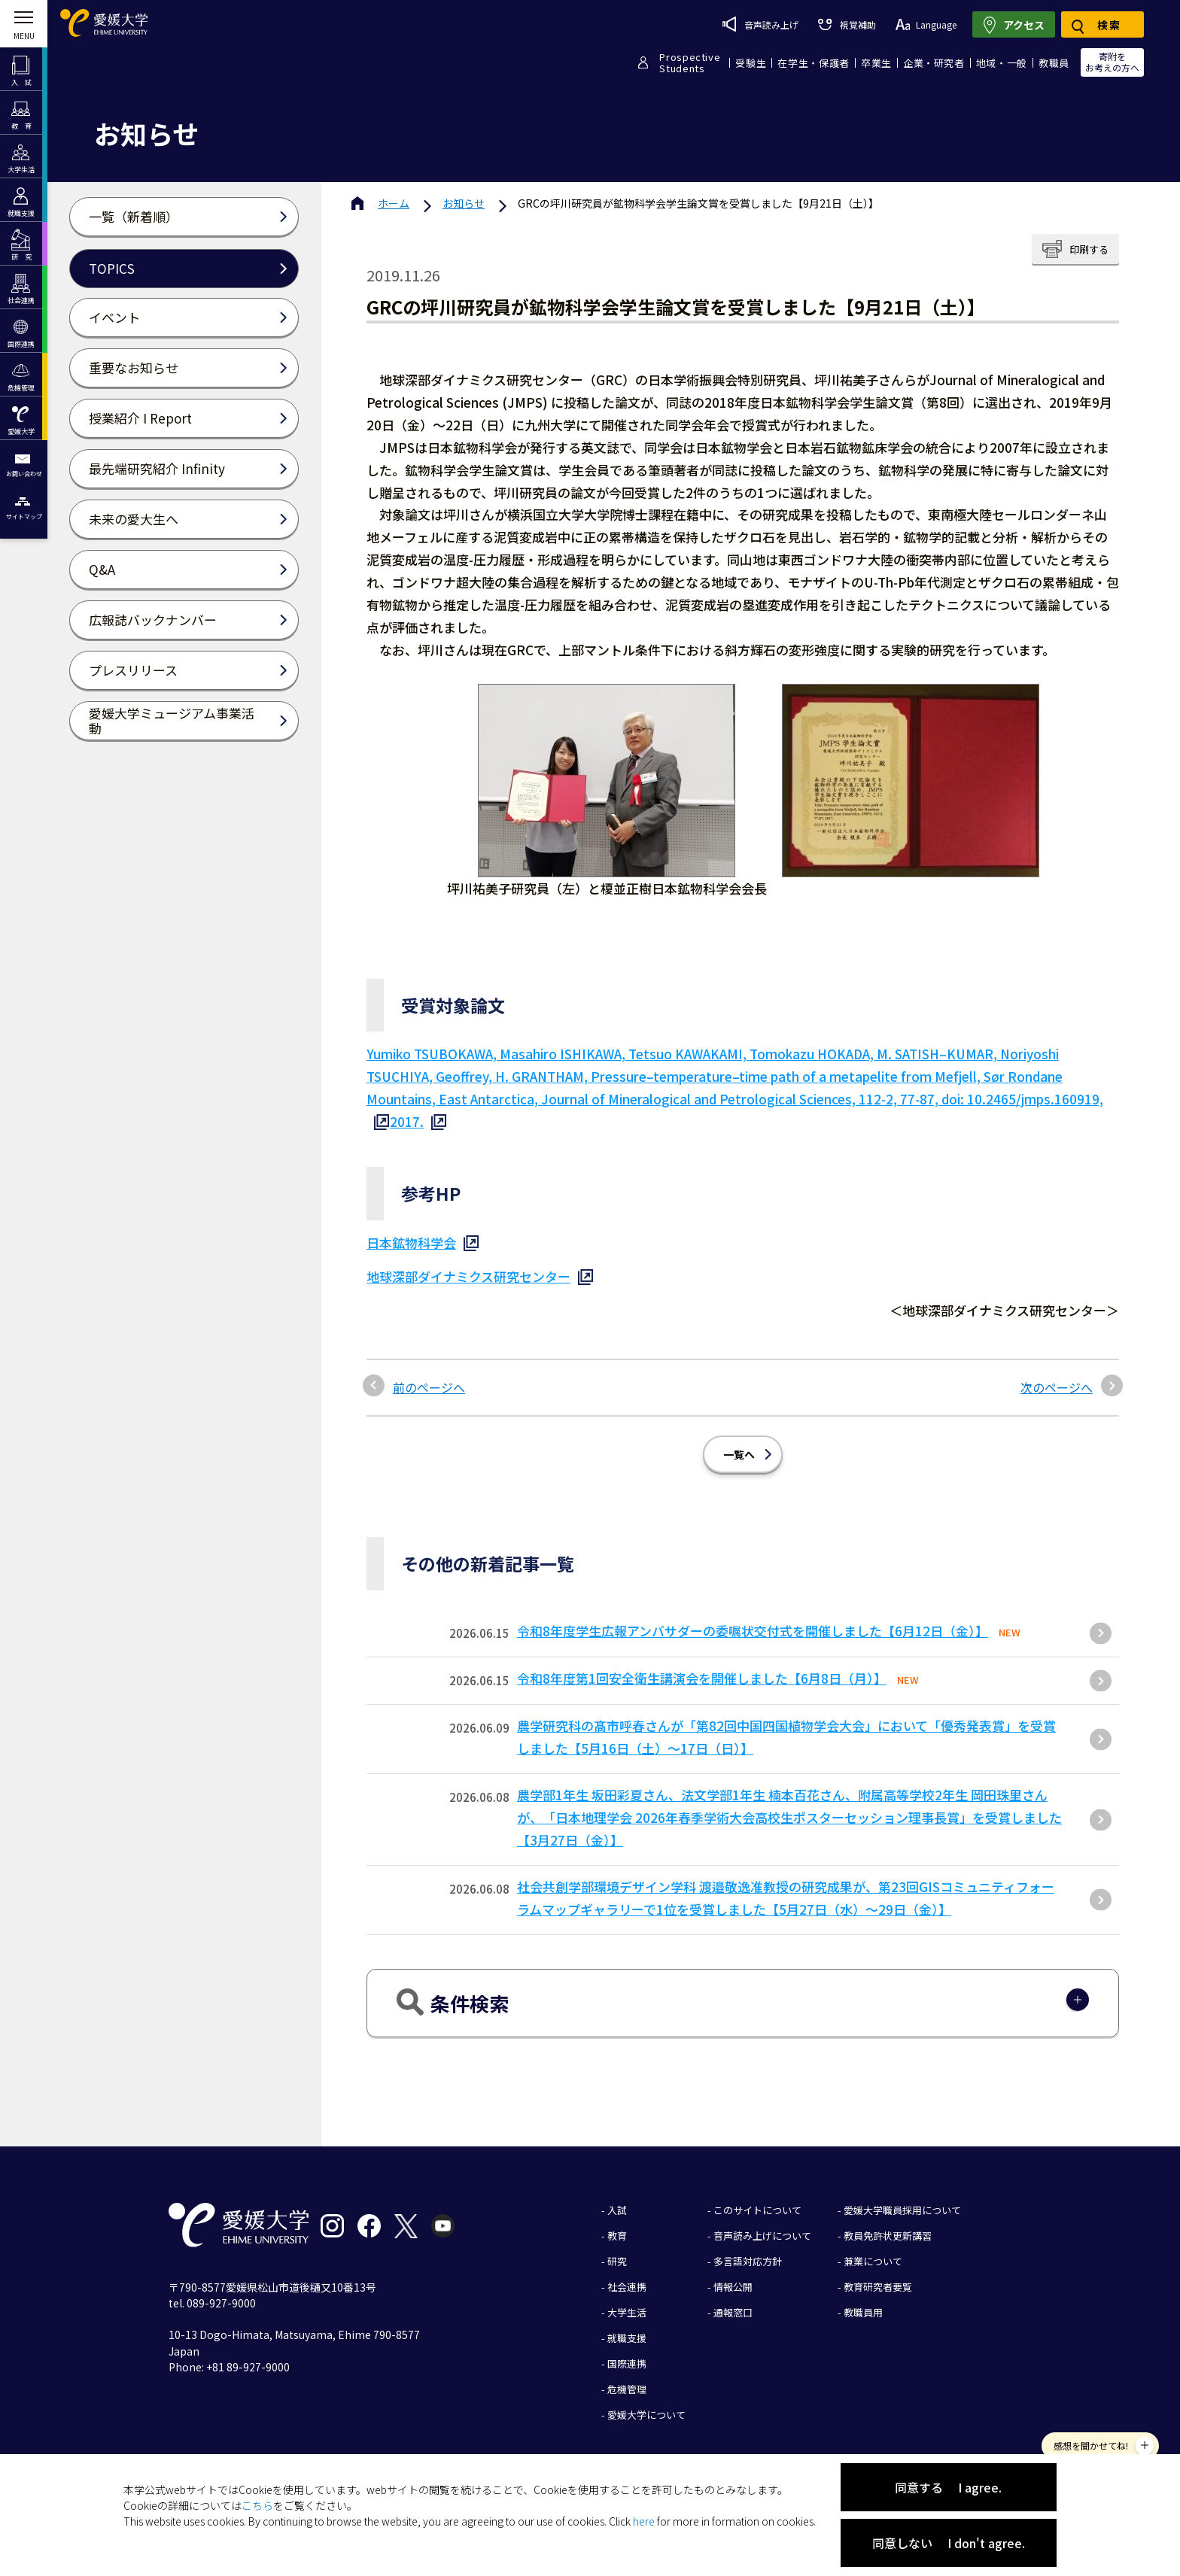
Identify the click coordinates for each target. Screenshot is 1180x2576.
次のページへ (1056, 1387)
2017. (407, 1121)
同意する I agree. (948, 2487)
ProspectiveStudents (689, 62)
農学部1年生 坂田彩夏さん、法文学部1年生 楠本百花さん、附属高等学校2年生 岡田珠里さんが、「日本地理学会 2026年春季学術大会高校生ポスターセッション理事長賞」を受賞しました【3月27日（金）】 (789, 1817)
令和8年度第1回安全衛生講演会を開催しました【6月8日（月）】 (702, 1678)
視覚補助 (846, 24)
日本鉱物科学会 (411, 1242)
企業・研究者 (934, 63)
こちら (257, 2505)
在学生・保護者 (813, 63)
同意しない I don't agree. (948, 2543)
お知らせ (463, 203)
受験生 (750, 63)
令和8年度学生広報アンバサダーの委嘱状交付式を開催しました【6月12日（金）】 (752, 1630)
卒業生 (876, 63)
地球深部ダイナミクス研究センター (468, 1276)
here (644, 2521)
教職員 (1054, 63)
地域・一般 (1001, 63)
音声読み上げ (760, 24)
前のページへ (429, 1387)
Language (926, 24)
